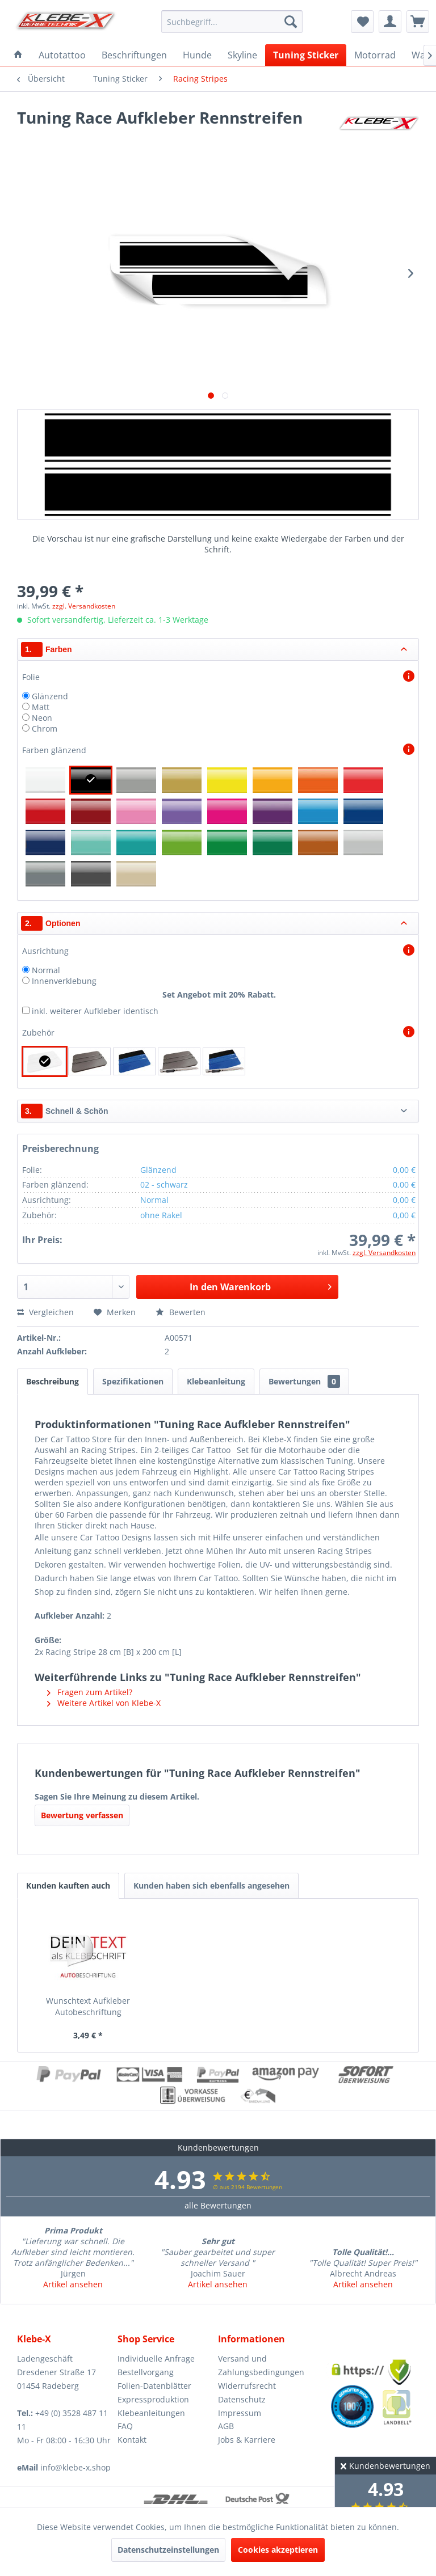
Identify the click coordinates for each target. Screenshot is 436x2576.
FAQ (125, 2426)
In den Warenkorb (261, 1285)
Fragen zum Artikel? (89, 1692)
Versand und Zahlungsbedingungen (261, 2365)
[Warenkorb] (417, 21)
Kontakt (132, 2439)
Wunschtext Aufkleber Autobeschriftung (88, 2006)
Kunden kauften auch (68, 1885)
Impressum (239, 2413)
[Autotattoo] (62, 55)
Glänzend (50, 696)
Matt (40, 707)
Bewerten (181, 1312)
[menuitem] (232, 21)
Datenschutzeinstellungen (168, 2549)
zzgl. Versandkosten (83, 606)
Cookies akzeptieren (278, 2549)
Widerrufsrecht (247, 2385)
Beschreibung (52, 1381)
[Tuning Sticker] (305, 55)
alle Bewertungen (218, 2205)
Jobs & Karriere (246, 2439)
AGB (226, 2426)
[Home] (18, 55)
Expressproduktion (153, 2399)
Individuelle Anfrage (156, 2358)
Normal (46, 970)
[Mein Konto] (390, 21)
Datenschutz (242, 2399)
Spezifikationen (133, 1381)
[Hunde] (197, 55)
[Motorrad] (375, 55)
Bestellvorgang (146, 2372)
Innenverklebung (64, 980)
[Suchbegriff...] (232, 21)
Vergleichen (45, 1312)
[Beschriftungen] (134, 55)
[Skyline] (242, 55)
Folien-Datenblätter (154, 2385)
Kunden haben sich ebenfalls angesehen (211, 1885)
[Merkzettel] (362, 21)
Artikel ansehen (73, 2284)
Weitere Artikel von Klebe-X (104, 1702)
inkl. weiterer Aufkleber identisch (95, 1011)
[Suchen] (291, 21)
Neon (42, 717)
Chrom (44, 728)
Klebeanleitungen (151, 2413)
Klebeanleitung (216, 1381)
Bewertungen (304, 1381)
